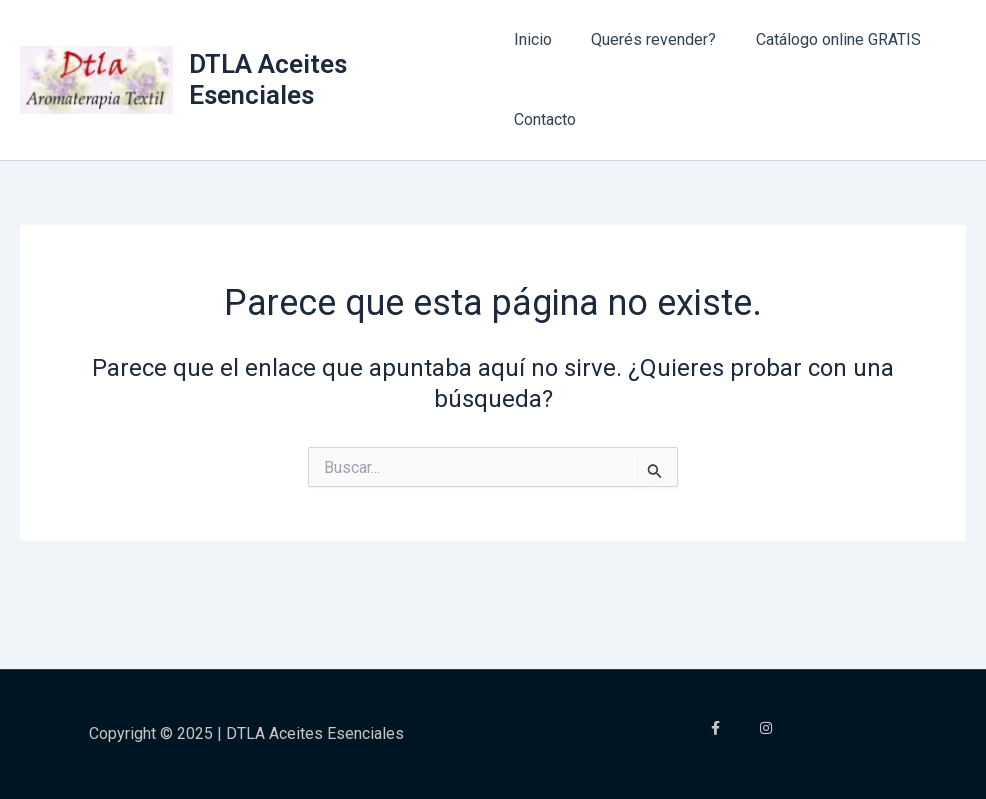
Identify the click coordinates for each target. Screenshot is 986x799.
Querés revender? (646, 39)
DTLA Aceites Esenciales (269, 79)
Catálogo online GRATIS (823, 39)
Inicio (533, 39)
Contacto (545, 119)
